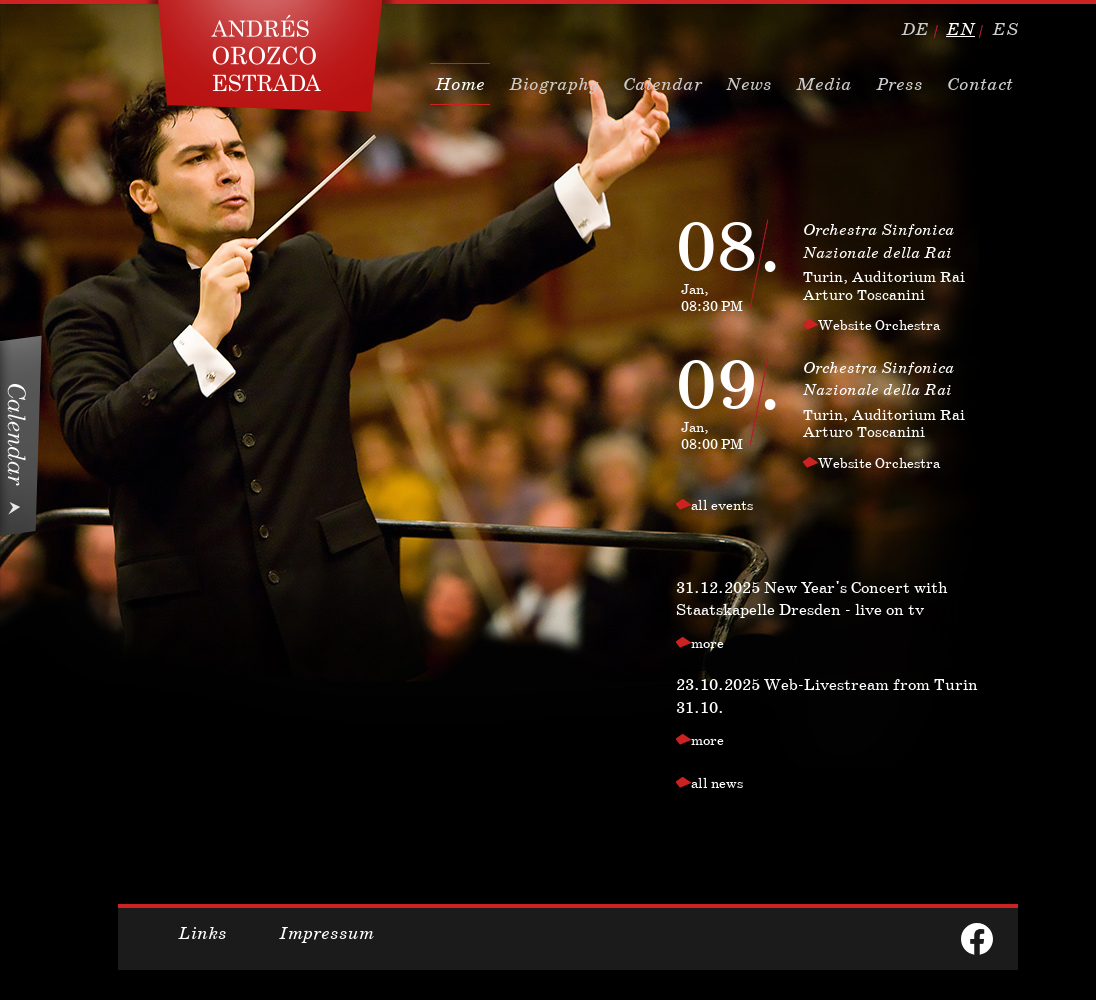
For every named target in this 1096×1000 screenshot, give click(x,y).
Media (824, 84)
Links (202, 933)
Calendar (662, 84)
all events (722, 505)
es (1005, 29)
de (915, 29)
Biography (554, 84)
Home (460, 84)
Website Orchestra (879, 325)
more (707, 643)
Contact (980, 84)
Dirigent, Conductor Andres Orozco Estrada (270, 56)
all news (717, 783)
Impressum (326, 933)
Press (899, 84)
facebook (977, 939)
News (749, 84)
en (960, 29)
